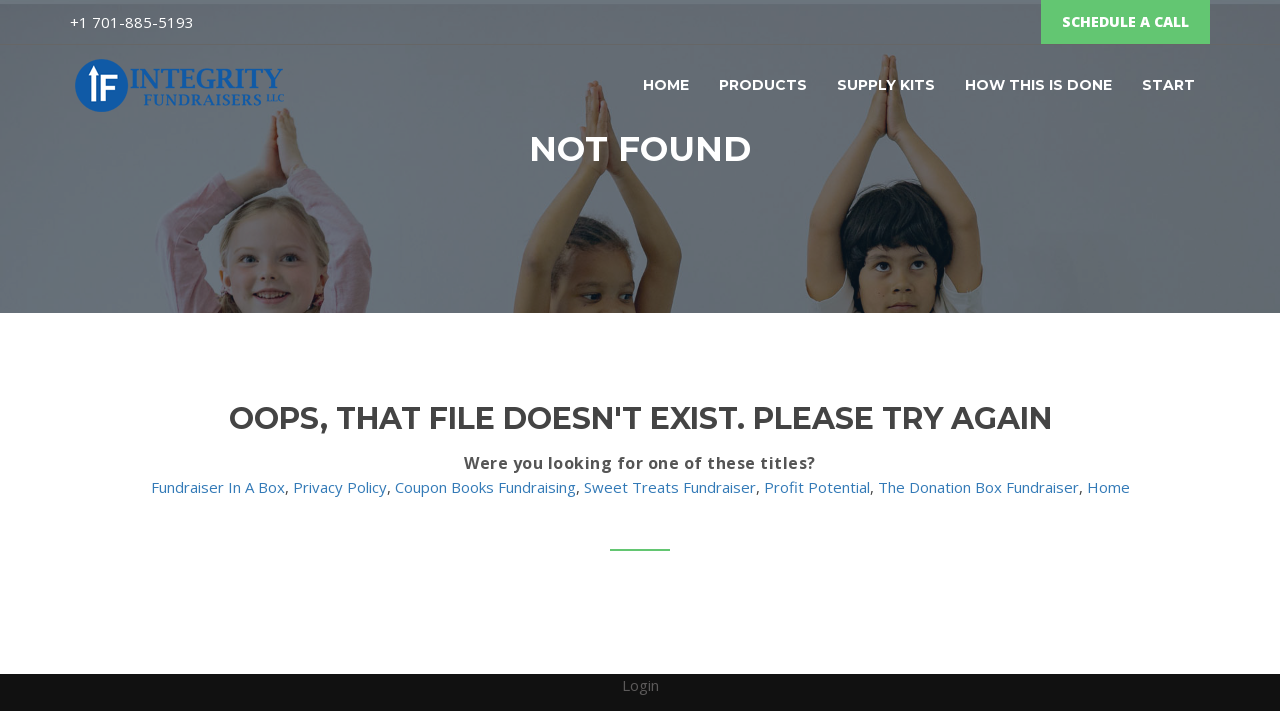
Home (666, 85)
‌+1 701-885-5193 (132, 22)
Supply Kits (886, 85)
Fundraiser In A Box (218, 487)
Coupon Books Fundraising (485, 487)
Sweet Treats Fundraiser (670, 487)
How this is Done (1038, 85)
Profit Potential (817, 487)
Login (640, 685)
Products (763, 85)
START (1168, 85)
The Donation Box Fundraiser (978, 487)
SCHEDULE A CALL (1125, 21)
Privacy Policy (340, 487)
